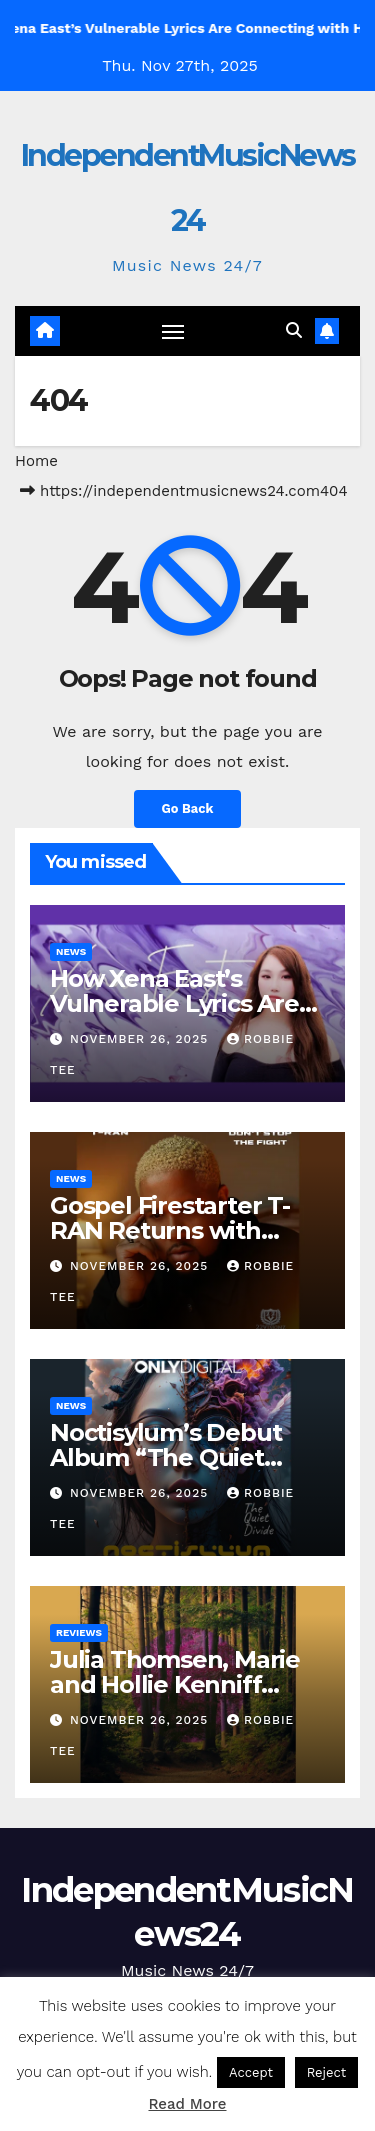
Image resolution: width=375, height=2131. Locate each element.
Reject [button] (327, 2072)
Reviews (79, 1632)
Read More (187, 2104)
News (71, 951)
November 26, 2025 (141, 1039)
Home (36, 461)
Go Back (188, 808)
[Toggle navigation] (173, 331)
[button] (294, 330)
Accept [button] (251, 2072)
